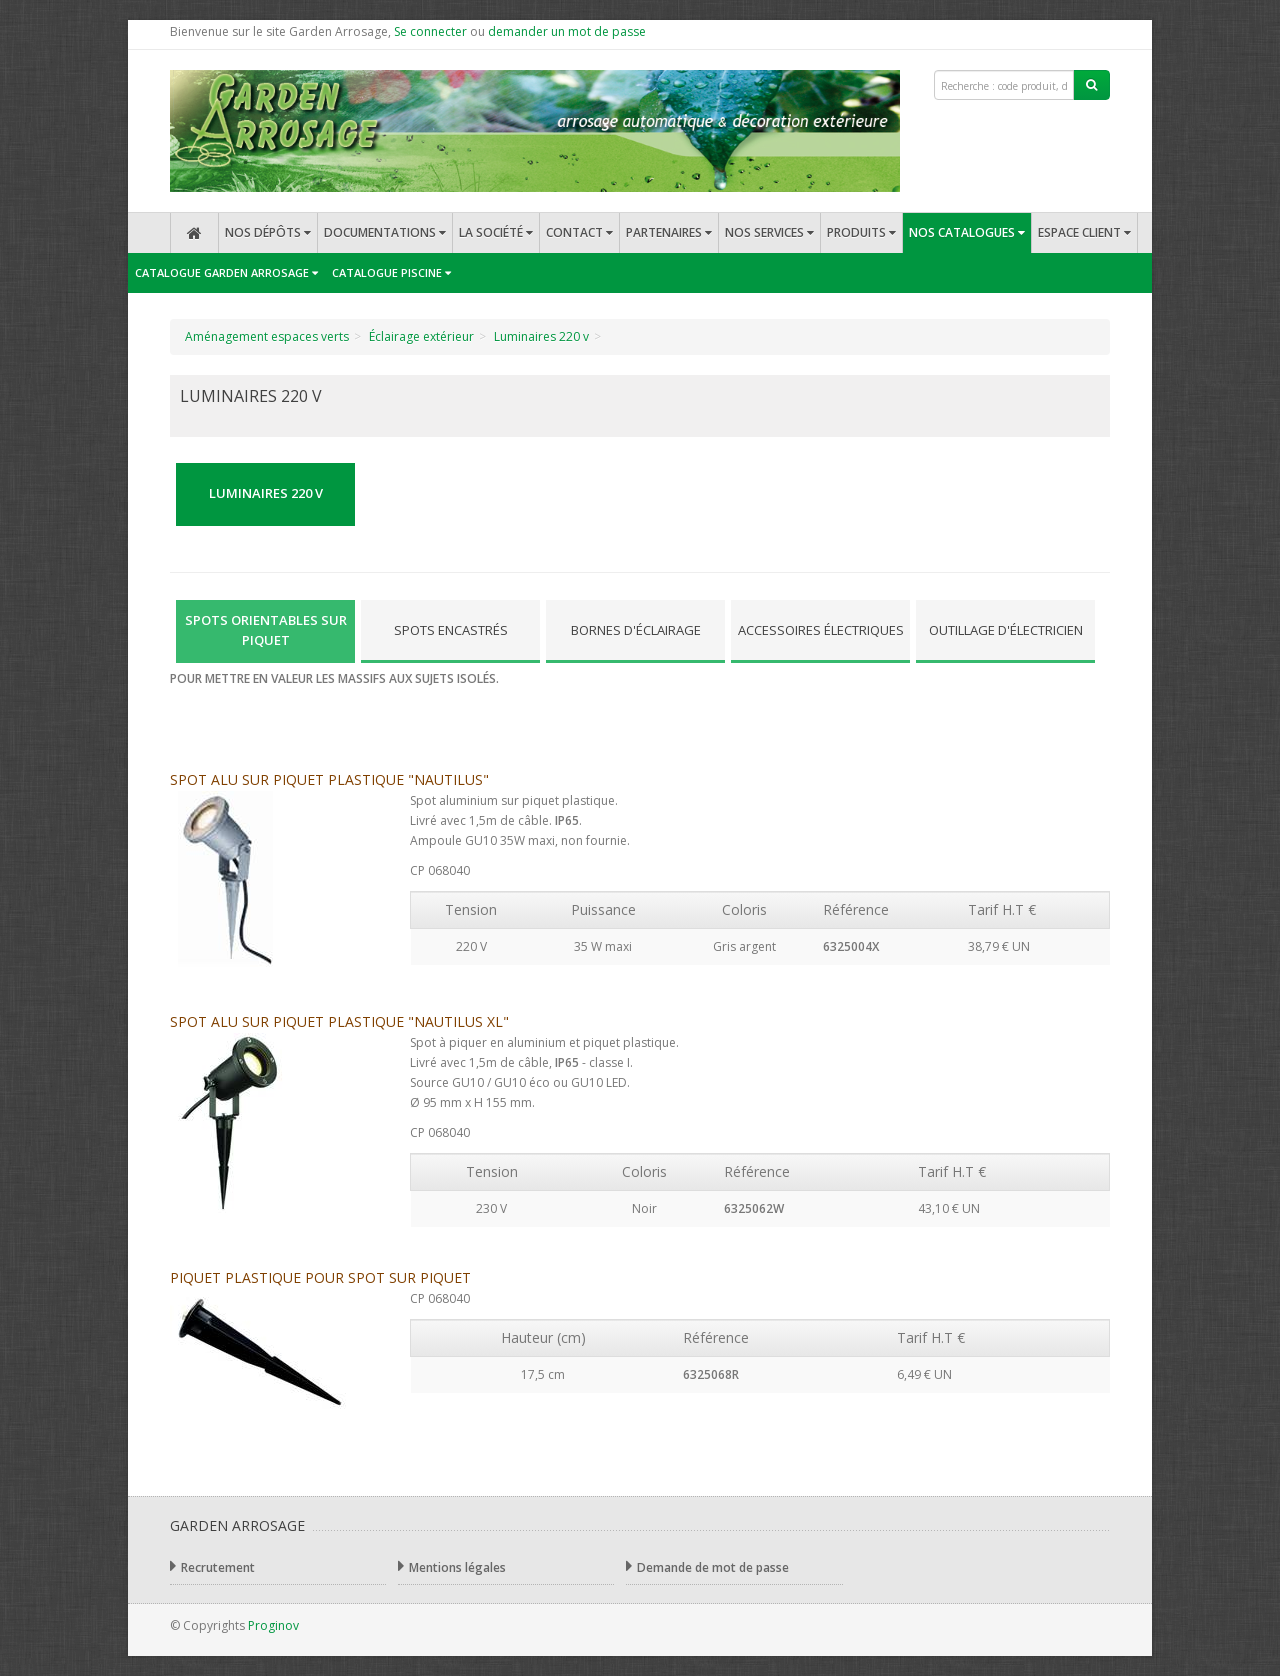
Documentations (385, 232)
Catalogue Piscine (391, 272)
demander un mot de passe (567, 31)
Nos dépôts (268, 232)
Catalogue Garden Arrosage (226, 272)
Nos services (769, 232)
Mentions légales (452, 1566)
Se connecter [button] (430, 31)
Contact (579, 232)
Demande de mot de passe (707, 1566)
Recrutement (212, 1566)
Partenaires (669, 232)
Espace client (1084, 232)
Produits (861, 232)
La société (496, 232)
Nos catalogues (967, 232)
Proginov (273, 1625)
